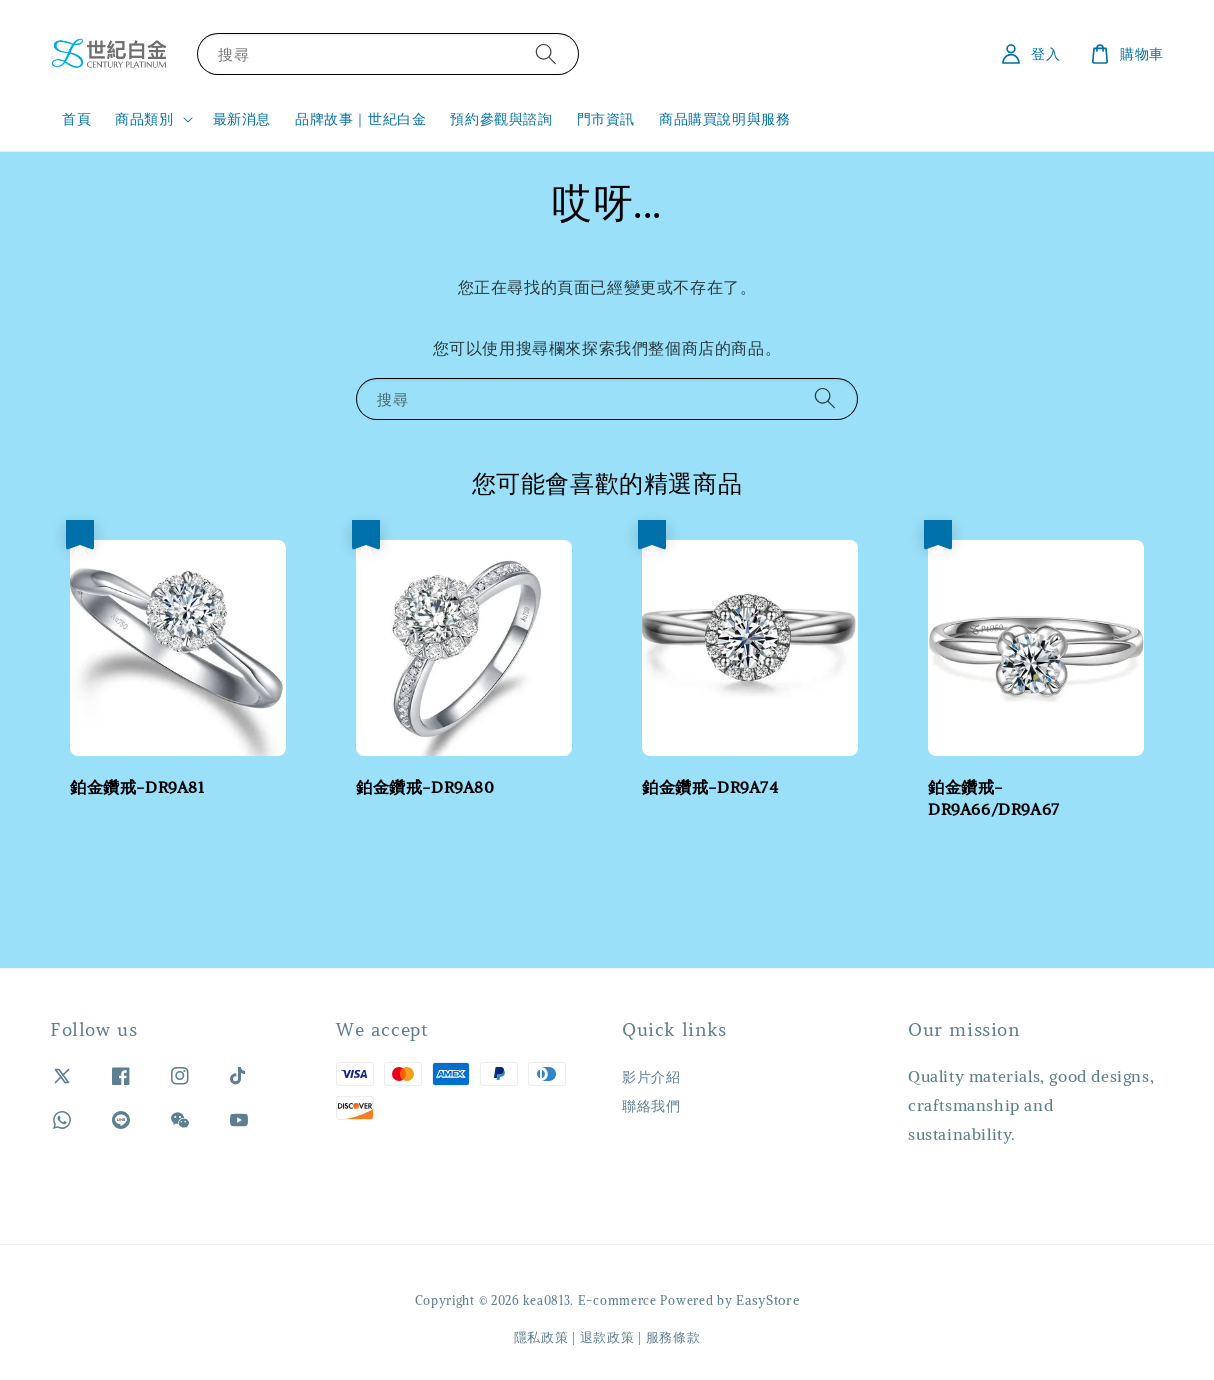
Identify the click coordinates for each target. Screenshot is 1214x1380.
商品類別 (144, 119)
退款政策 (607, 1337)
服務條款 (673, 1337)
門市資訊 (606, 119)
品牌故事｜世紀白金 (360, 119)
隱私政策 (541, 1337)
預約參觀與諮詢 (501, 119)
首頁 (76, 119)
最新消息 (242, 119)
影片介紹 (651, 1077)
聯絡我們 (651, 1106)
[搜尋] (546, 53)
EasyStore (767, 1300)
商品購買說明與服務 (724, 119)
